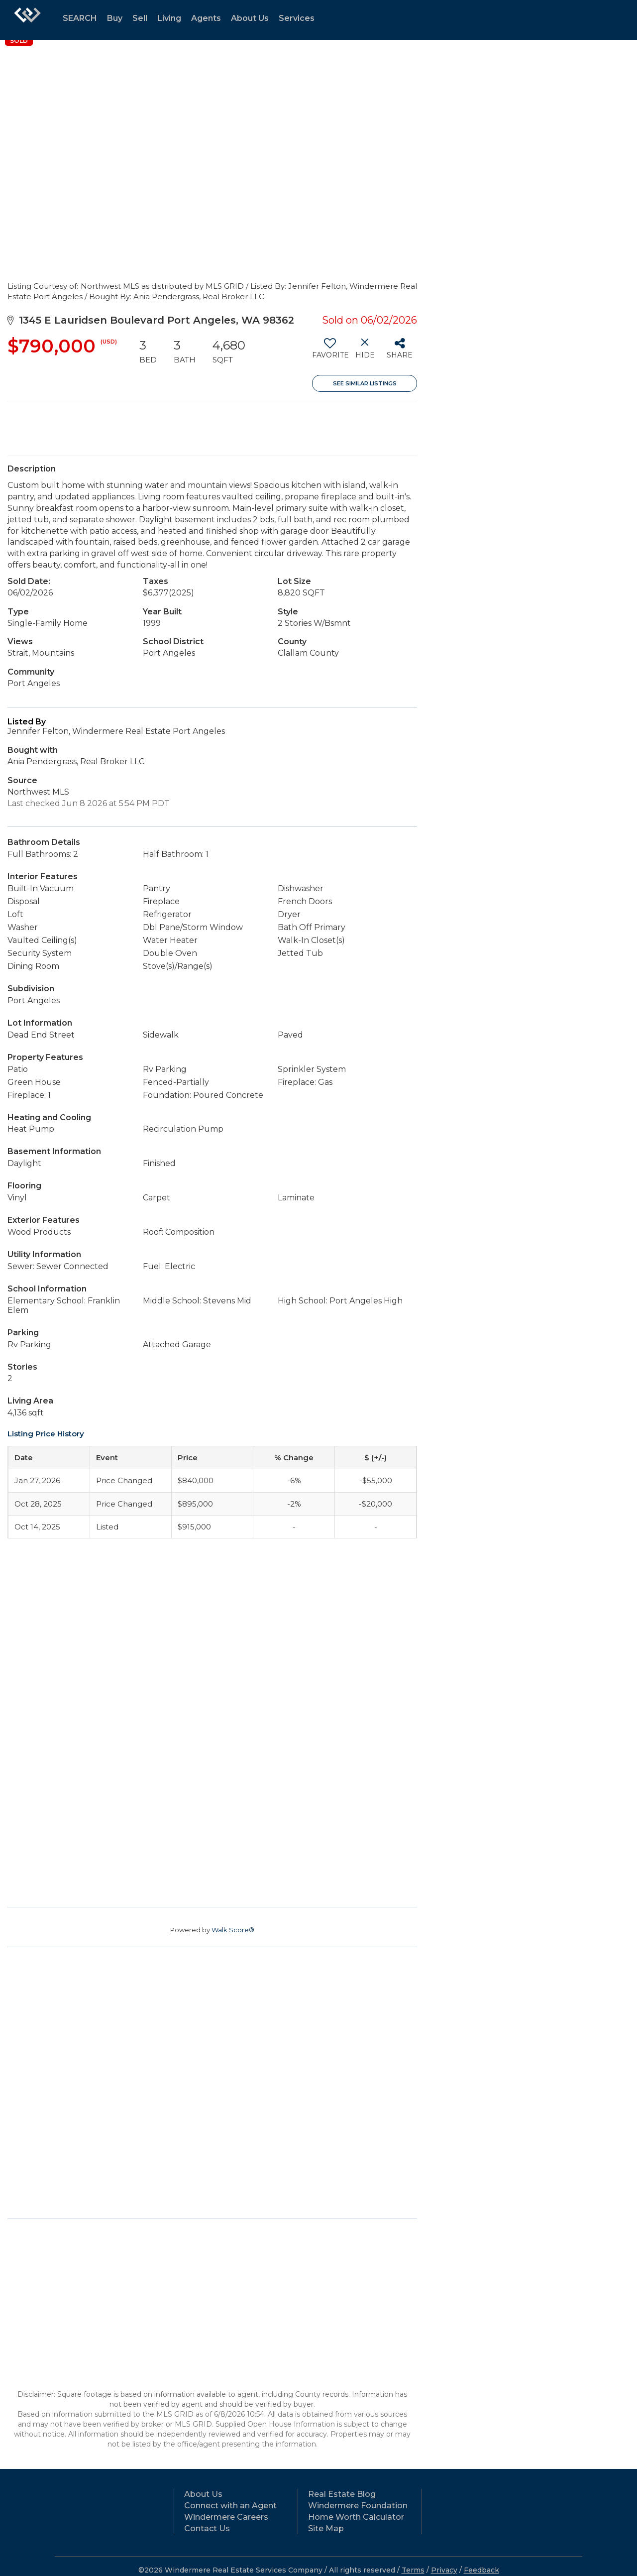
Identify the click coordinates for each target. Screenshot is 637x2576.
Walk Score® (233, 1930)
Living (169, 18)
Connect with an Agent (230, 2505)
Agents (206, 18)
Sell (139, 18)
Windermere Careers (226, 2517)
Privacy (444, 2570)
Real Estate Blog (342, 2494)
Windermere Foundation (358, 2505)
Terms (413, 2570)
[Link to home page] (27, 20)
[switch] (329, 352)
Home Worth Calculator (356, 2517)
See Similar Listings (365, 383)
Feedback (481, 2570)
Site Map (326, 2528)
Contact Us (207, 2528)
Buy (114, 18)
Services (297, 18)
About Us (250, 18)
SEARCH (80, 18)
